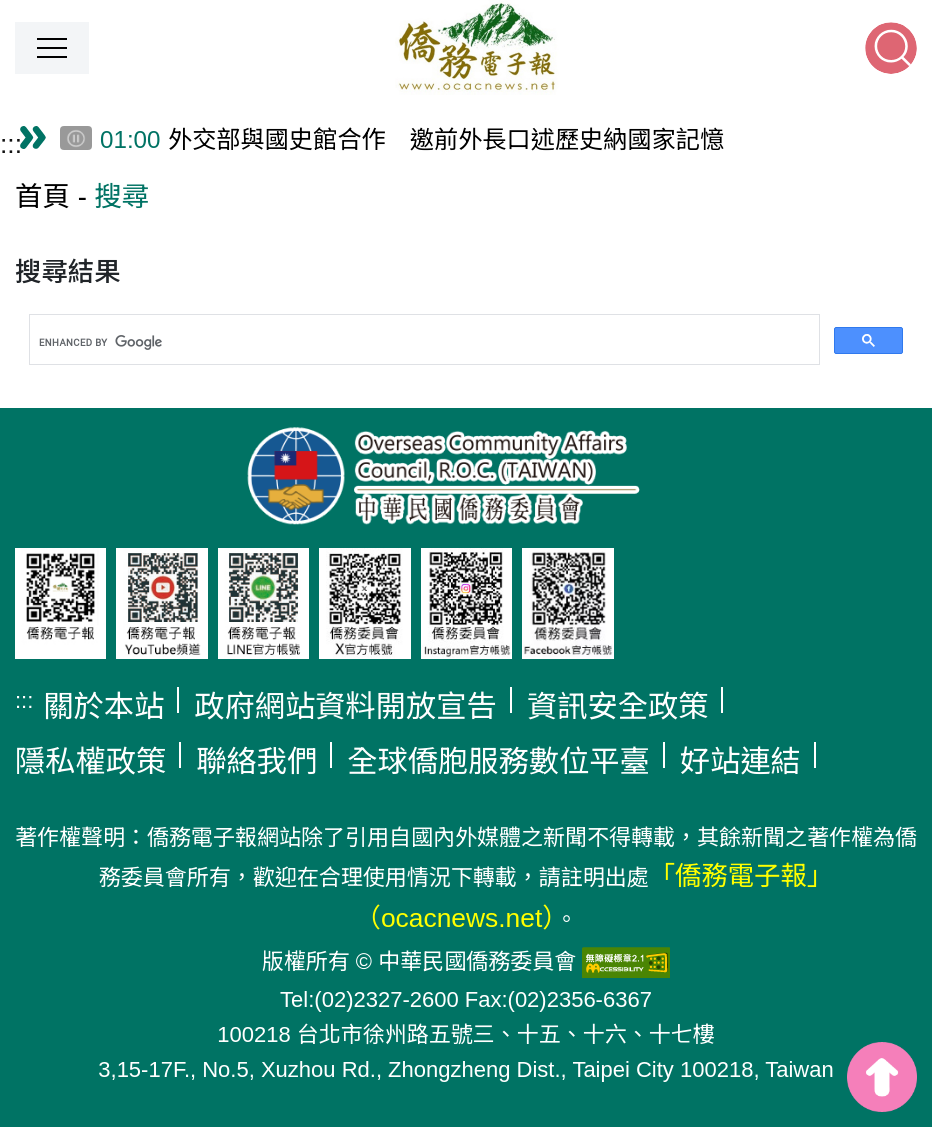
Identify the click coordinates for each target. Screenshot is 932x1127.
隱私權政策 (90, 761)
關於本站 (103, 706)
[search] (422, 343)
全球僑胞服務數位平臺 (498, 761)
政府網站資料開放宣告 (345, 706)
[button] (52, 48)
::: (11, 144)
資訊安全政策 (618, 706)
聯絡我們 (256, 761)
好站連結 (740, 761)
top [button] (882, 1077)
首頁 (42, 196)
